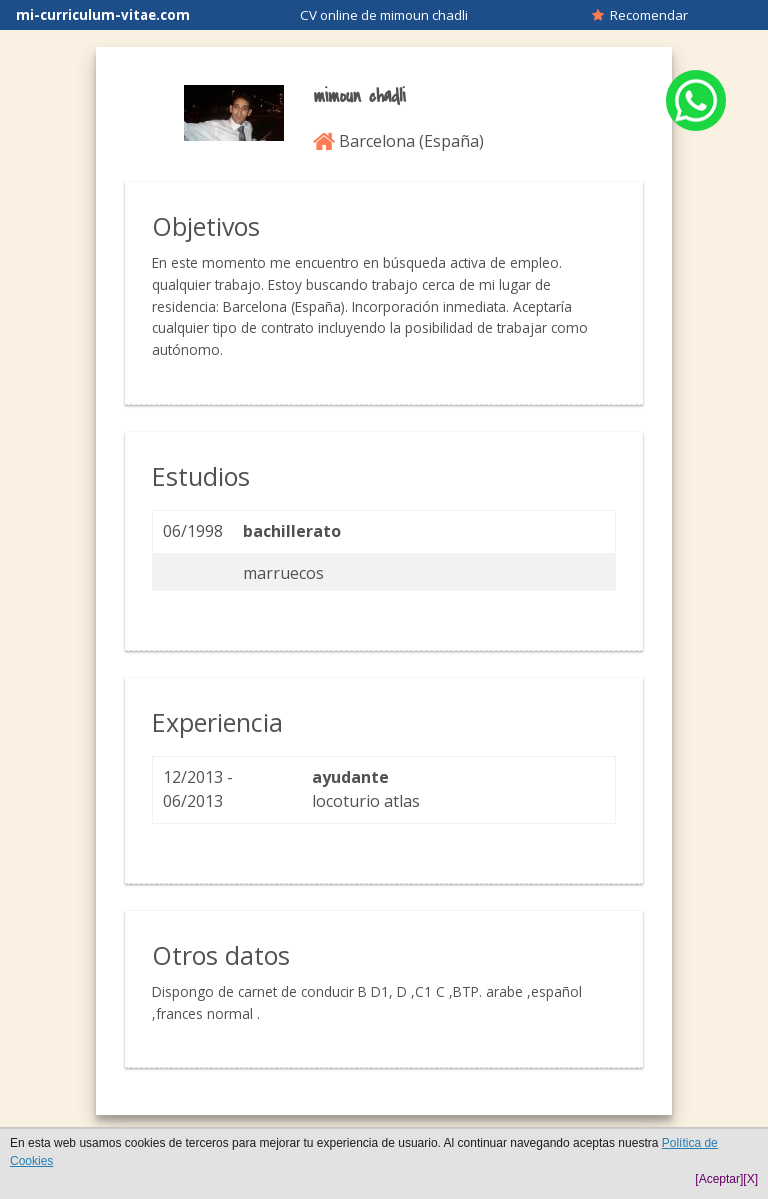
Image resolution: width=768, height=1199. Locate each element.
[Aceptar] (719, 1179)
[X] (750, 1179)
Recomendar (640, 15)
